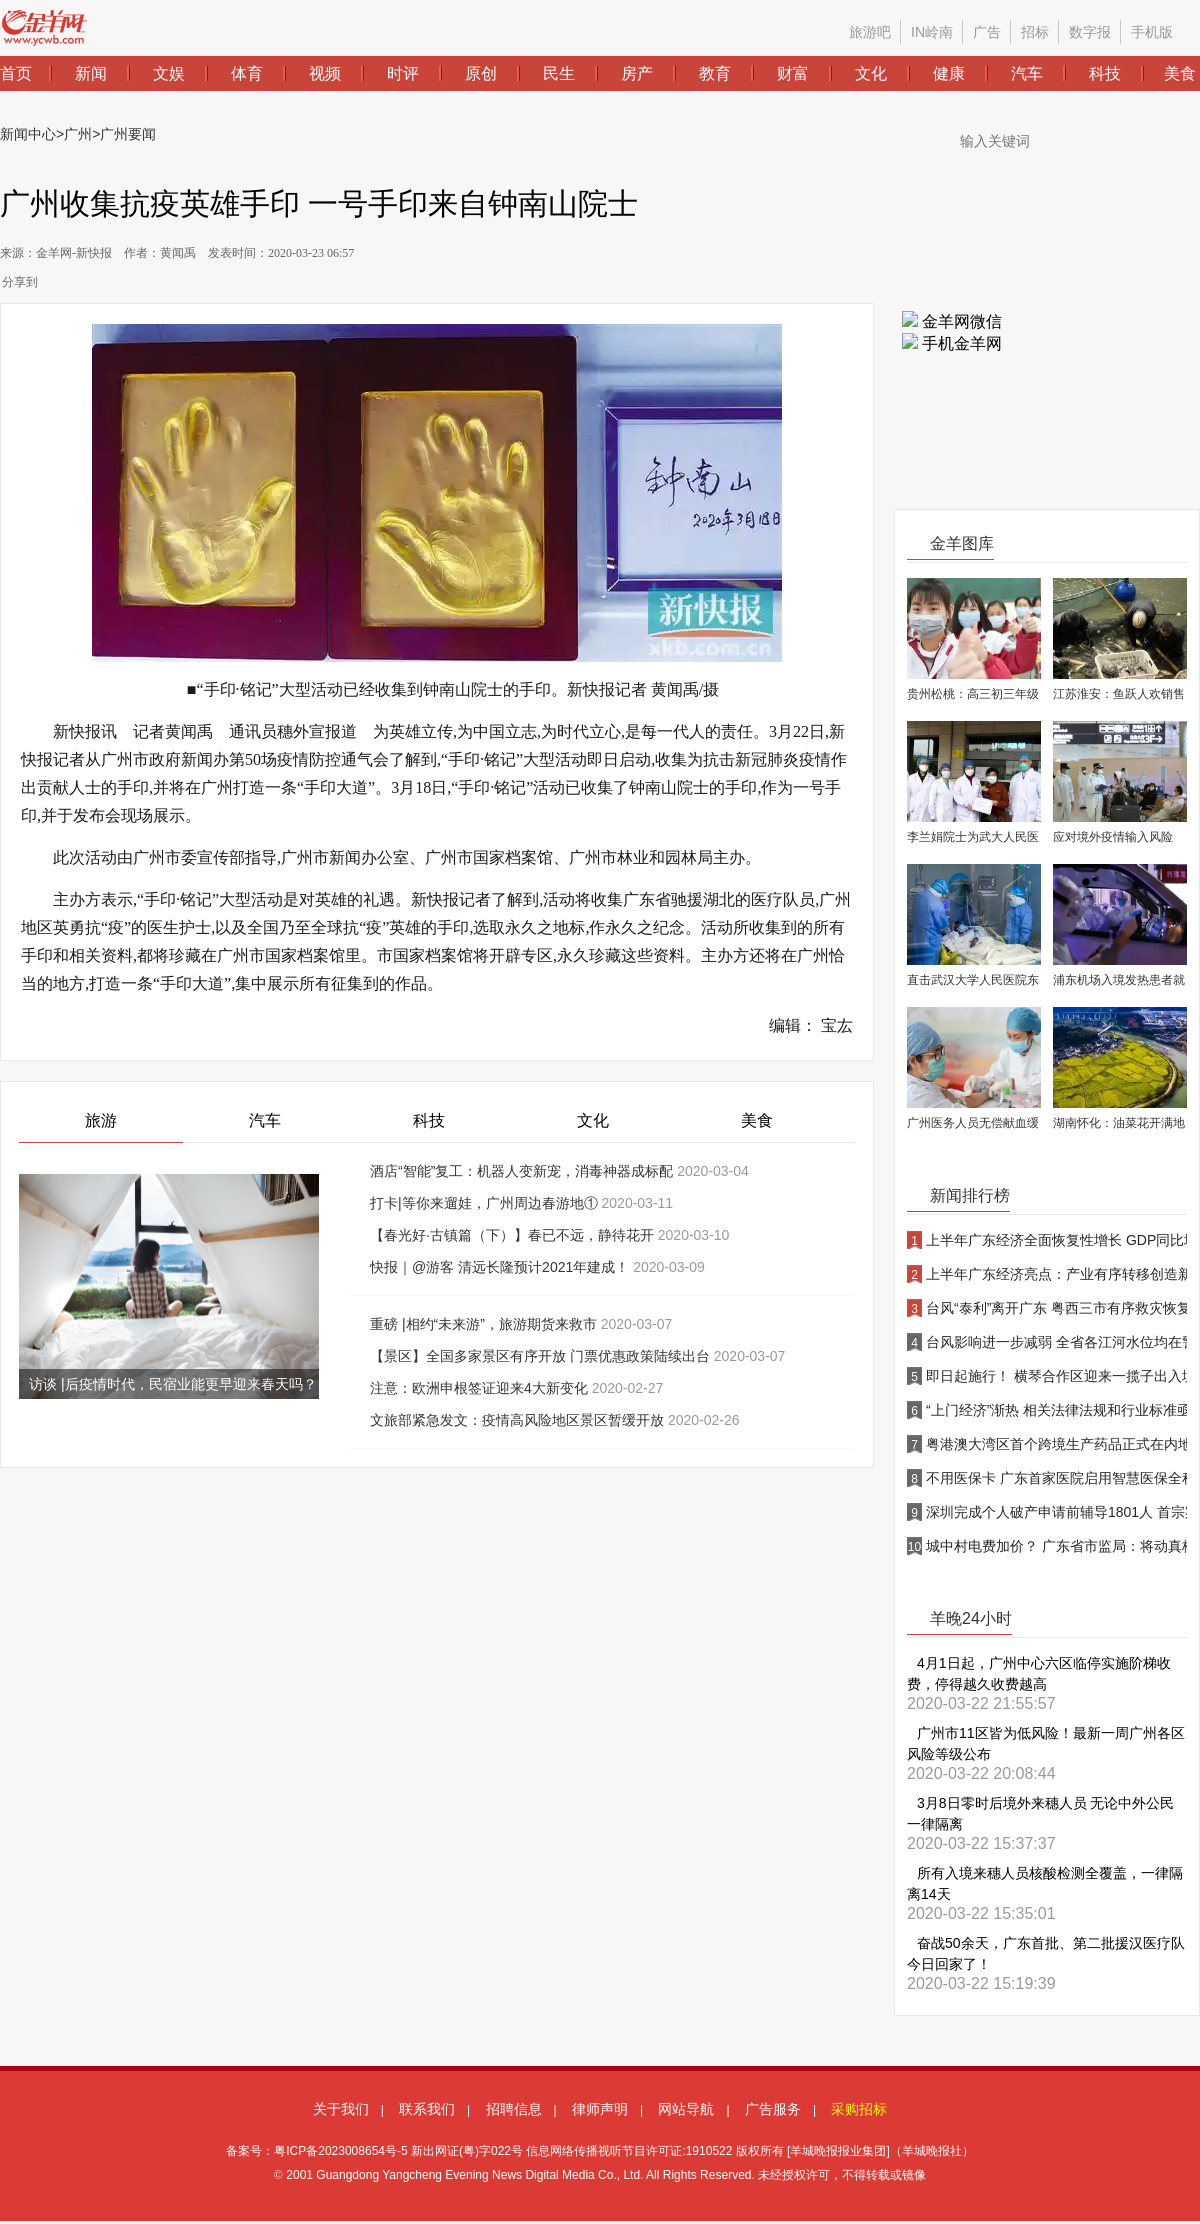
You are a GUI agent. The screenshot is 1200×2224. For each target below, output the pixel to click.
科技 (429, 1120)
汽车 (265, 1120)
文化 (593, 1120)
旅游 (101, 1120)
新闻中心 (28, 134)
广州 (78, 134)
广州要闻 (128, 134)
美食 (757, 1120)
